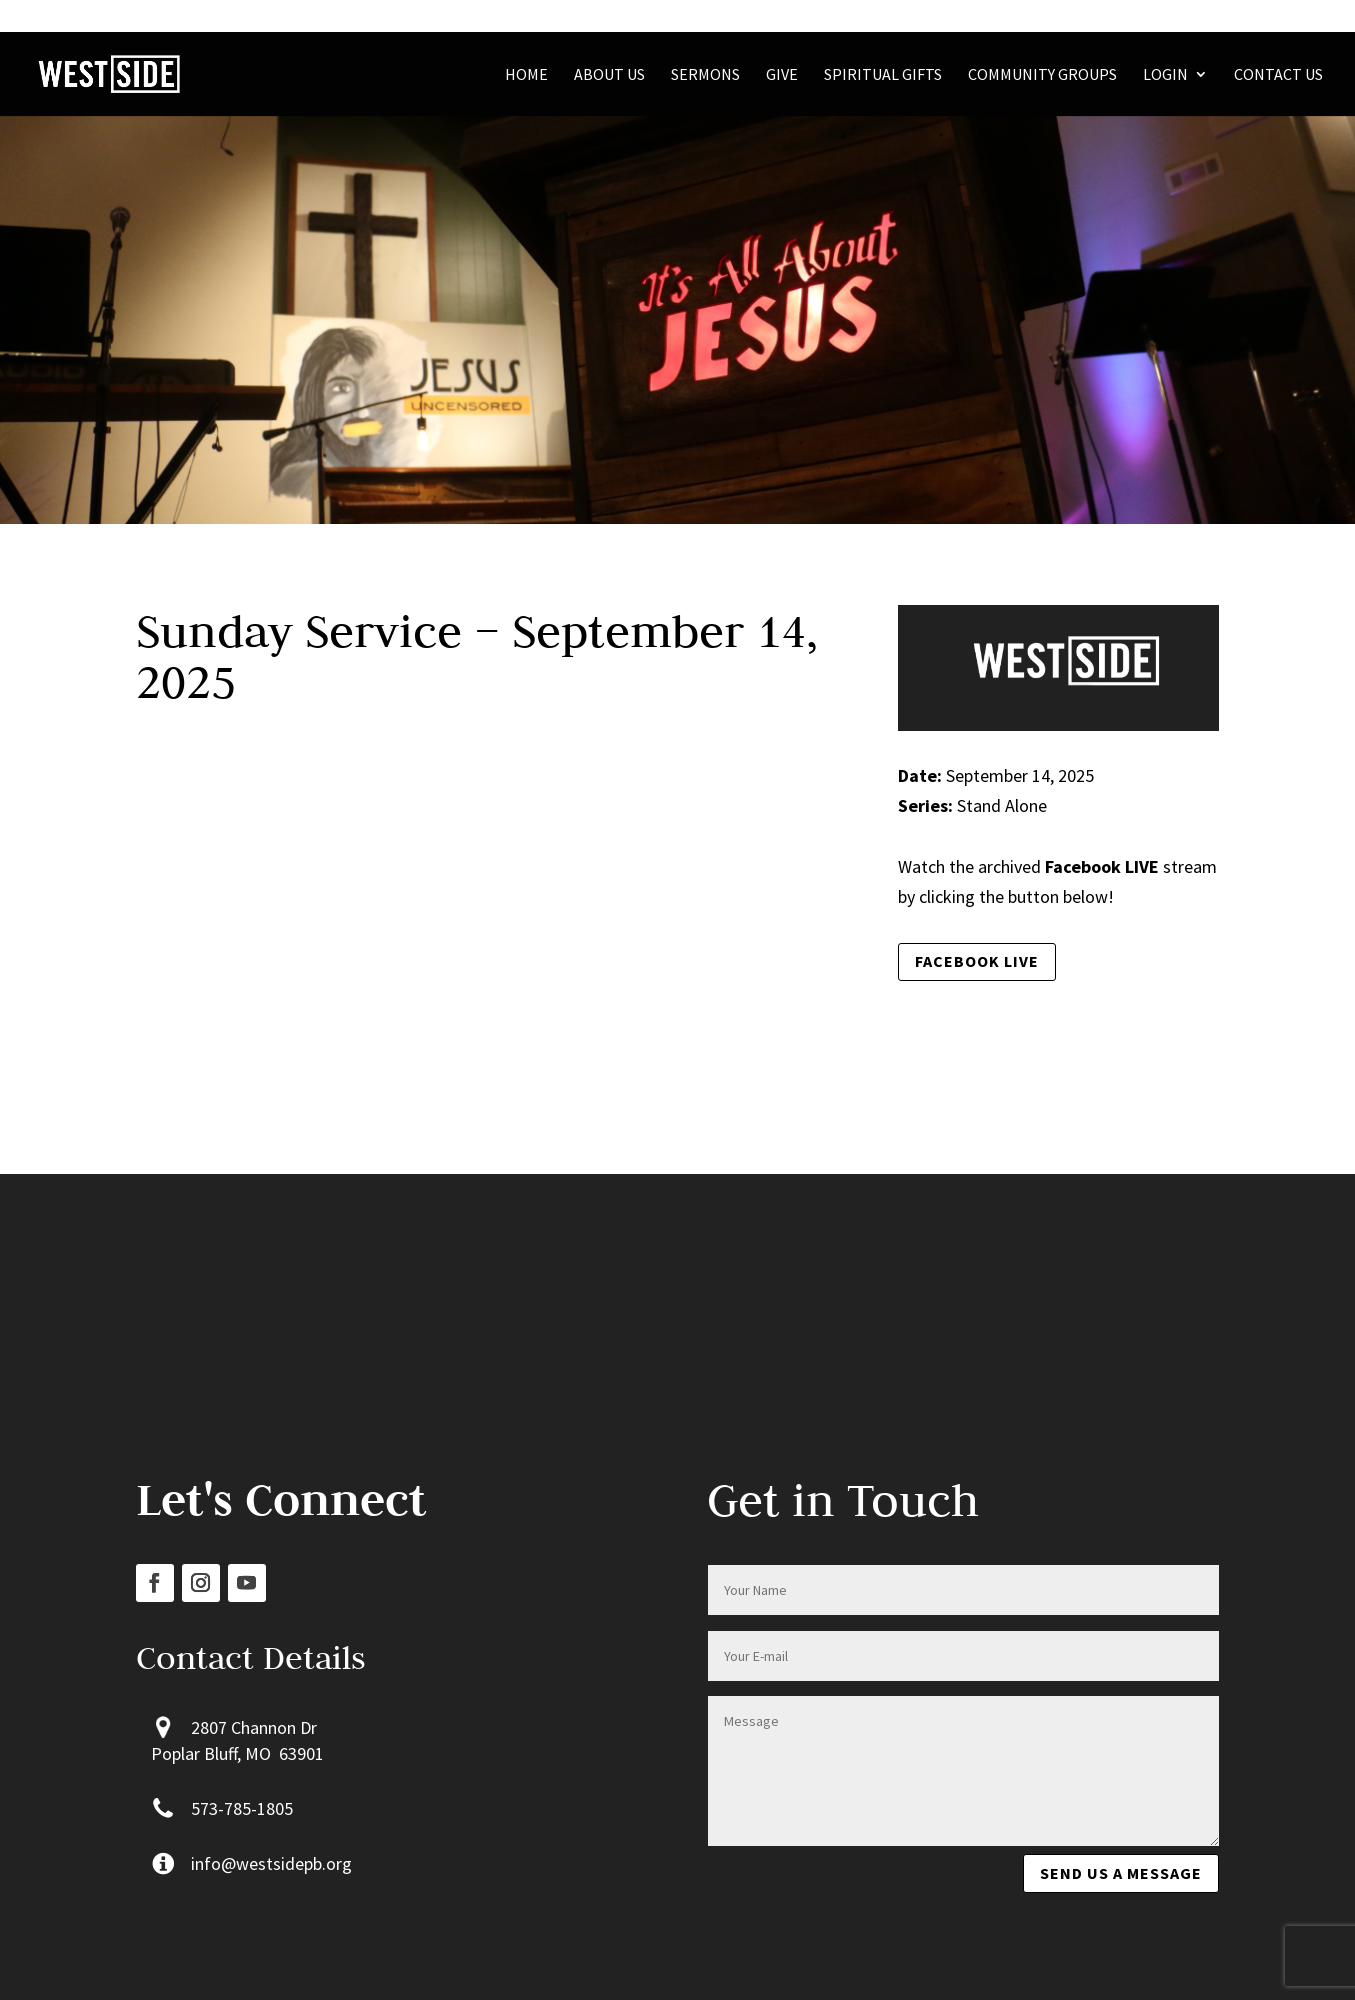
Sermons (705, 75)
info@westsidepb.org (271, 1863)
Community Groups (1042, 75)
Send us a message (1121, 1873)
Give (782, 75)
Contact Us (1278, 75)
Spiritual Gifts (883, 75)
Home (526, 75)
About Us (609, 75)
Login (1165, 75)
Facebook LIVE (977, 961)
